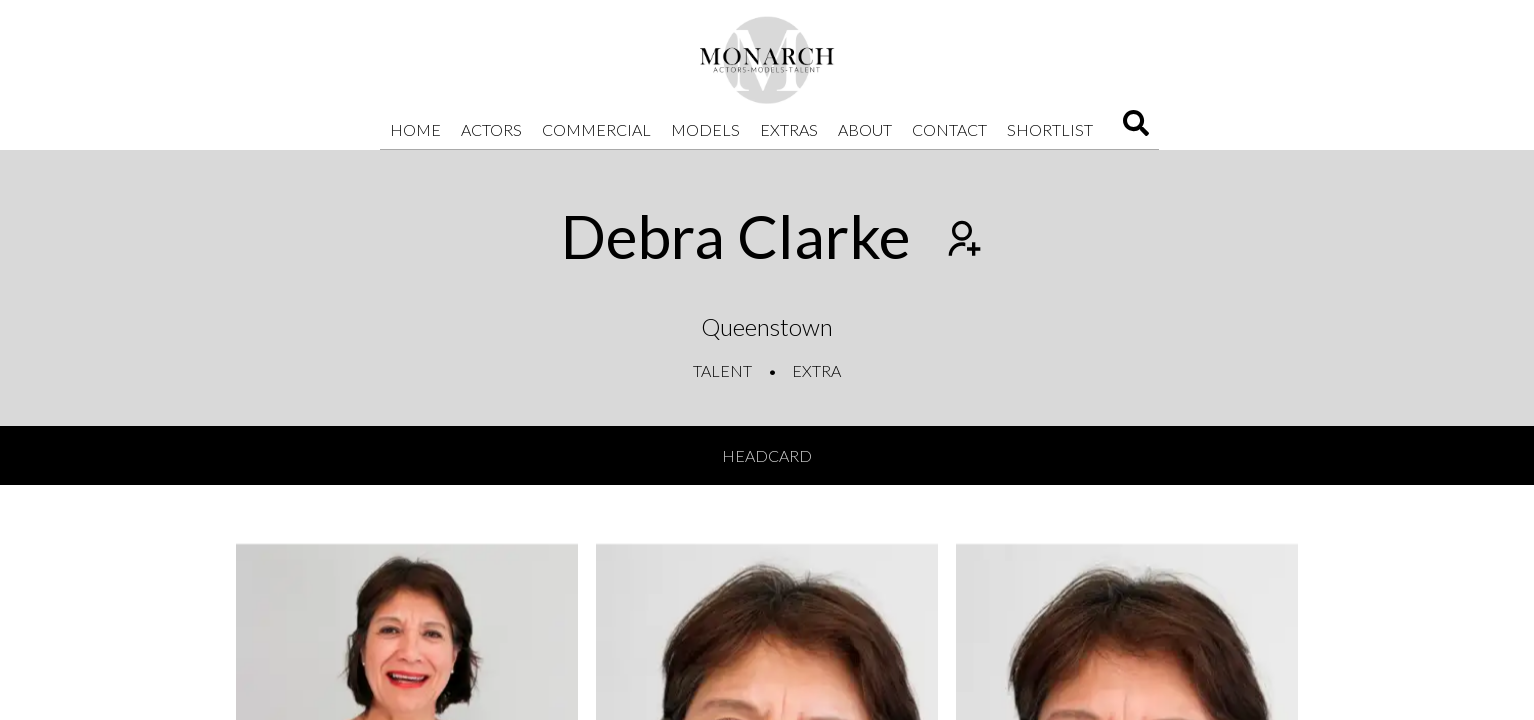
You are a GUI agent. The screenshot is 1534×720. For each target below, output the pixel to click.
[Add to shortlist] (962, 241)
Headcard (767, 455)
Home (415, 129)
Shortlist (1050, 129)
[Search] (1136, 129)
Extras (789, 129)
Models (705, 129)
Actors (491, 129)
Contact (949, 129)
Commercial (596, 129)
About (865, 129)
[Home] (767, 60)
